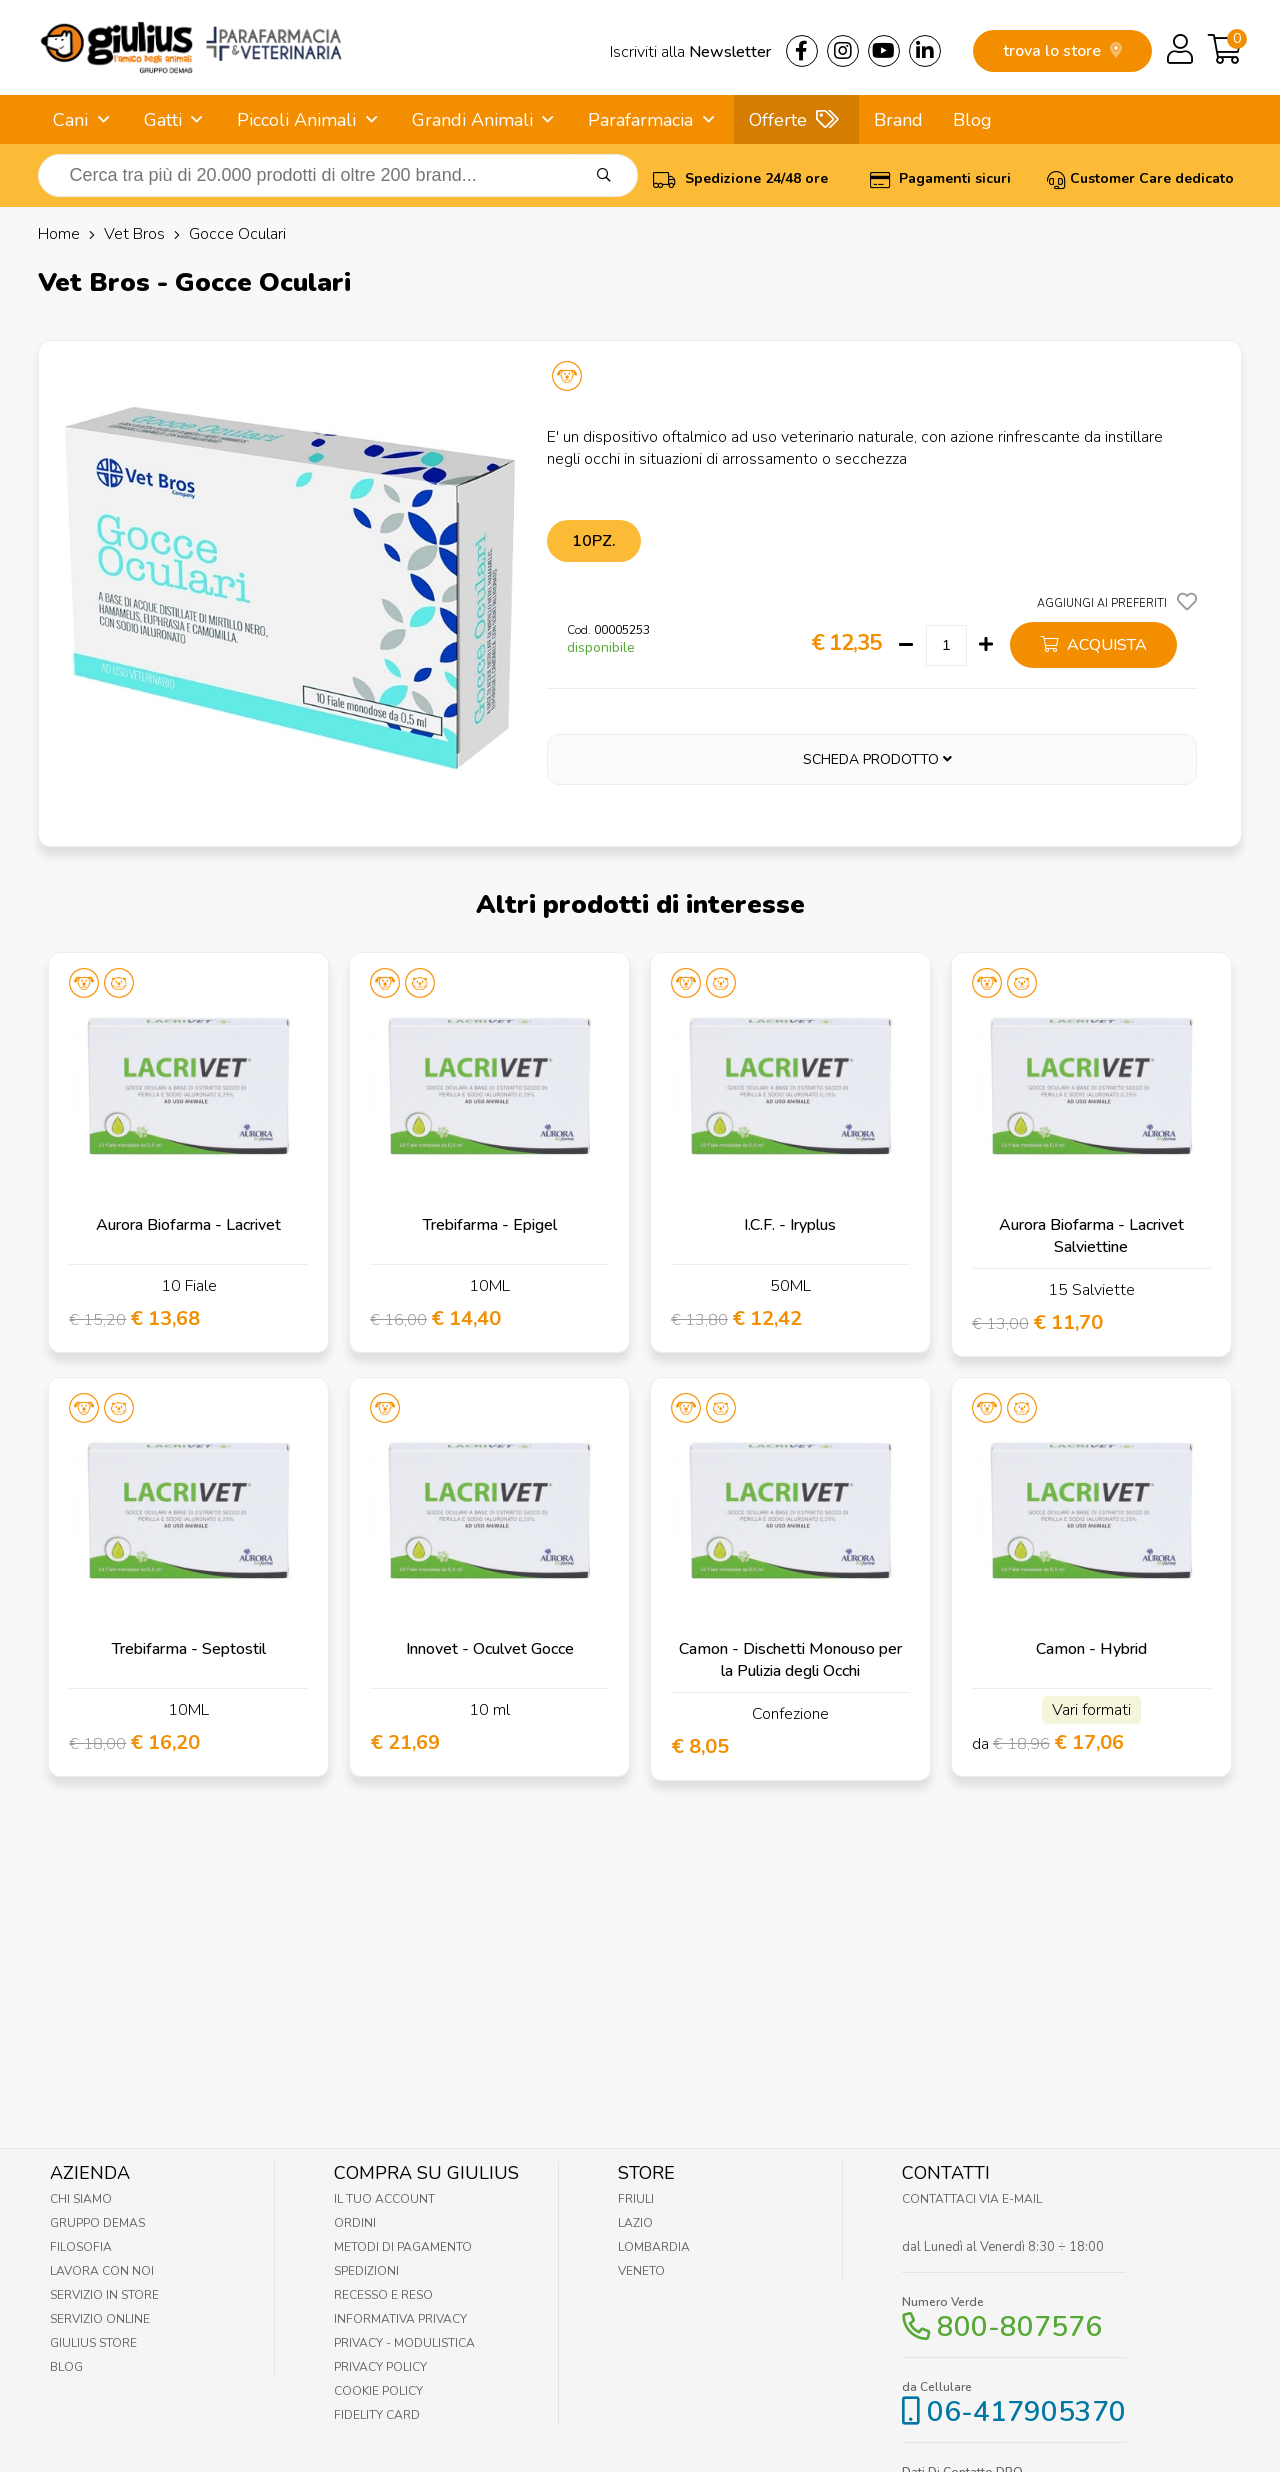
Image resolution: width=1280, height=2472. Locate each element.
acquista (1093, 645)
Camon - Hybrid (1091, 1649)
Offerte (778, 120)
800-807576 (1019, 2327)
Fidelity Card (377, 2415)
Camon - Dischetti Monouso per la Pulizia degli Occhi (790, 1660)
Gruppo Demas (97, 2223)
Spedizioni (366, 2271)
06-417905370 (1026, 2412)
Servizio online (100, 2319)
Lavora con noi (102, 2271)
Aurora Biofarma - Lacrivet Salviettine (1091, 1236)
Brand (898, 120)
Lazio (635, 2223)
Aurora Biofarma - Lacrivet (188, 1225)
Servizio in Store (104, 2295)
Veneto (641, 2271)
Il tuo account (384, 2199)
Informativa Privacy (400, 2319)
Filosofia (81, 2247)
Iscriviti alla (690, 52)
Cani (70, 120)
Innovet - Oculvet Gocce (490, 1649)
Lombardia (654, 2247)
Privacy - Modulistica (404, 2343)
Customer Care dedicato (1140, 178)
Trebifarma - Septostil (189, 1649)
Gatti (163, 120)
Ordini (355, 2223)
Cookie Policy (378, 2391)
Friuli (636, 2199)
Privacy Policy (380, 2367)
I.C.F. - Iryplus (790, 1225)
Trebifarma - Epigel (490, 1225)
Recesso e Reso (383, 2295)
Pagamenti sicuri (940, 178)
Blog (972, 120)
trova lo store (1062, 51)
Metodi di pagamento (403, 2247)
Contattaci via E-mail (972, 2199)
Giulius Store (93, 2343)
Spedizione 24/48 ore (740, 178)
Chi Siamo (81, 2199)
